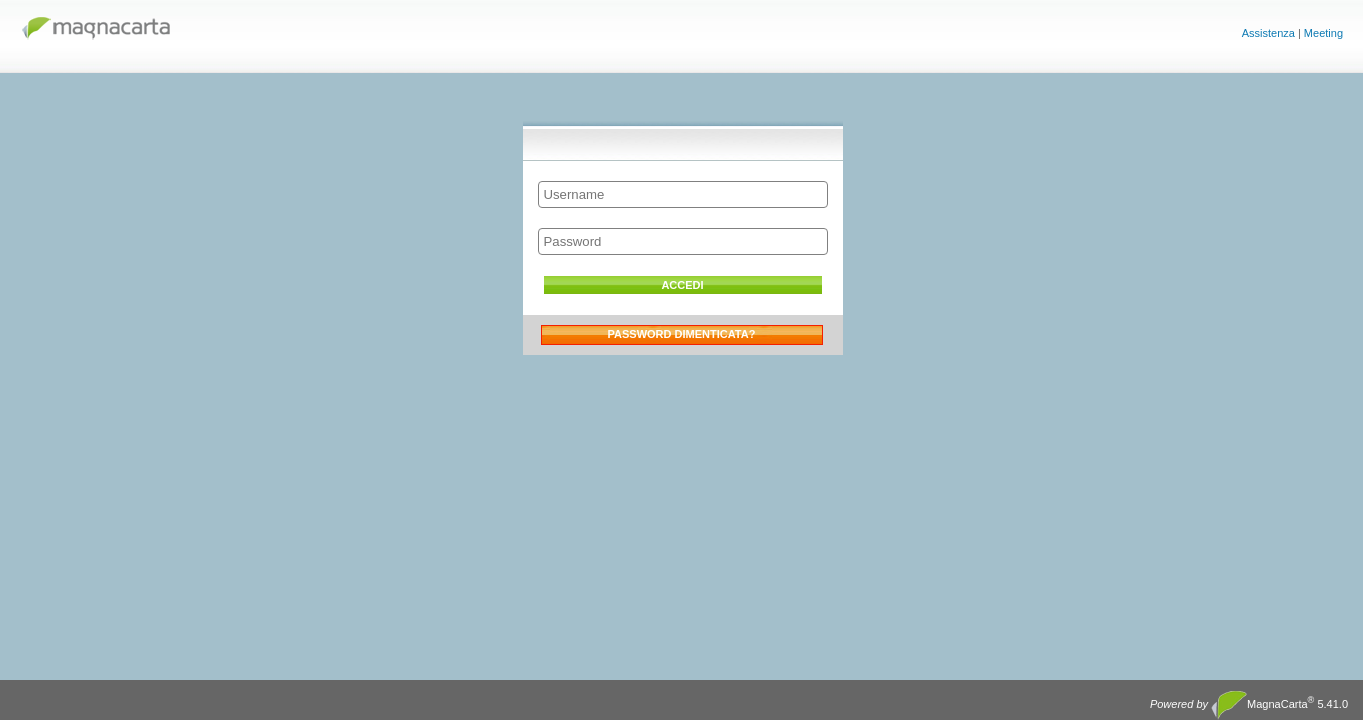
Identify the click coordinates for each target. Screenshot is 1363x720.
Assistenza (1268, 33)
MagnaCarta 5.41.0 (1249, 705)
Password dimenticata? (682, 334)
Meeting (1323, 33)
